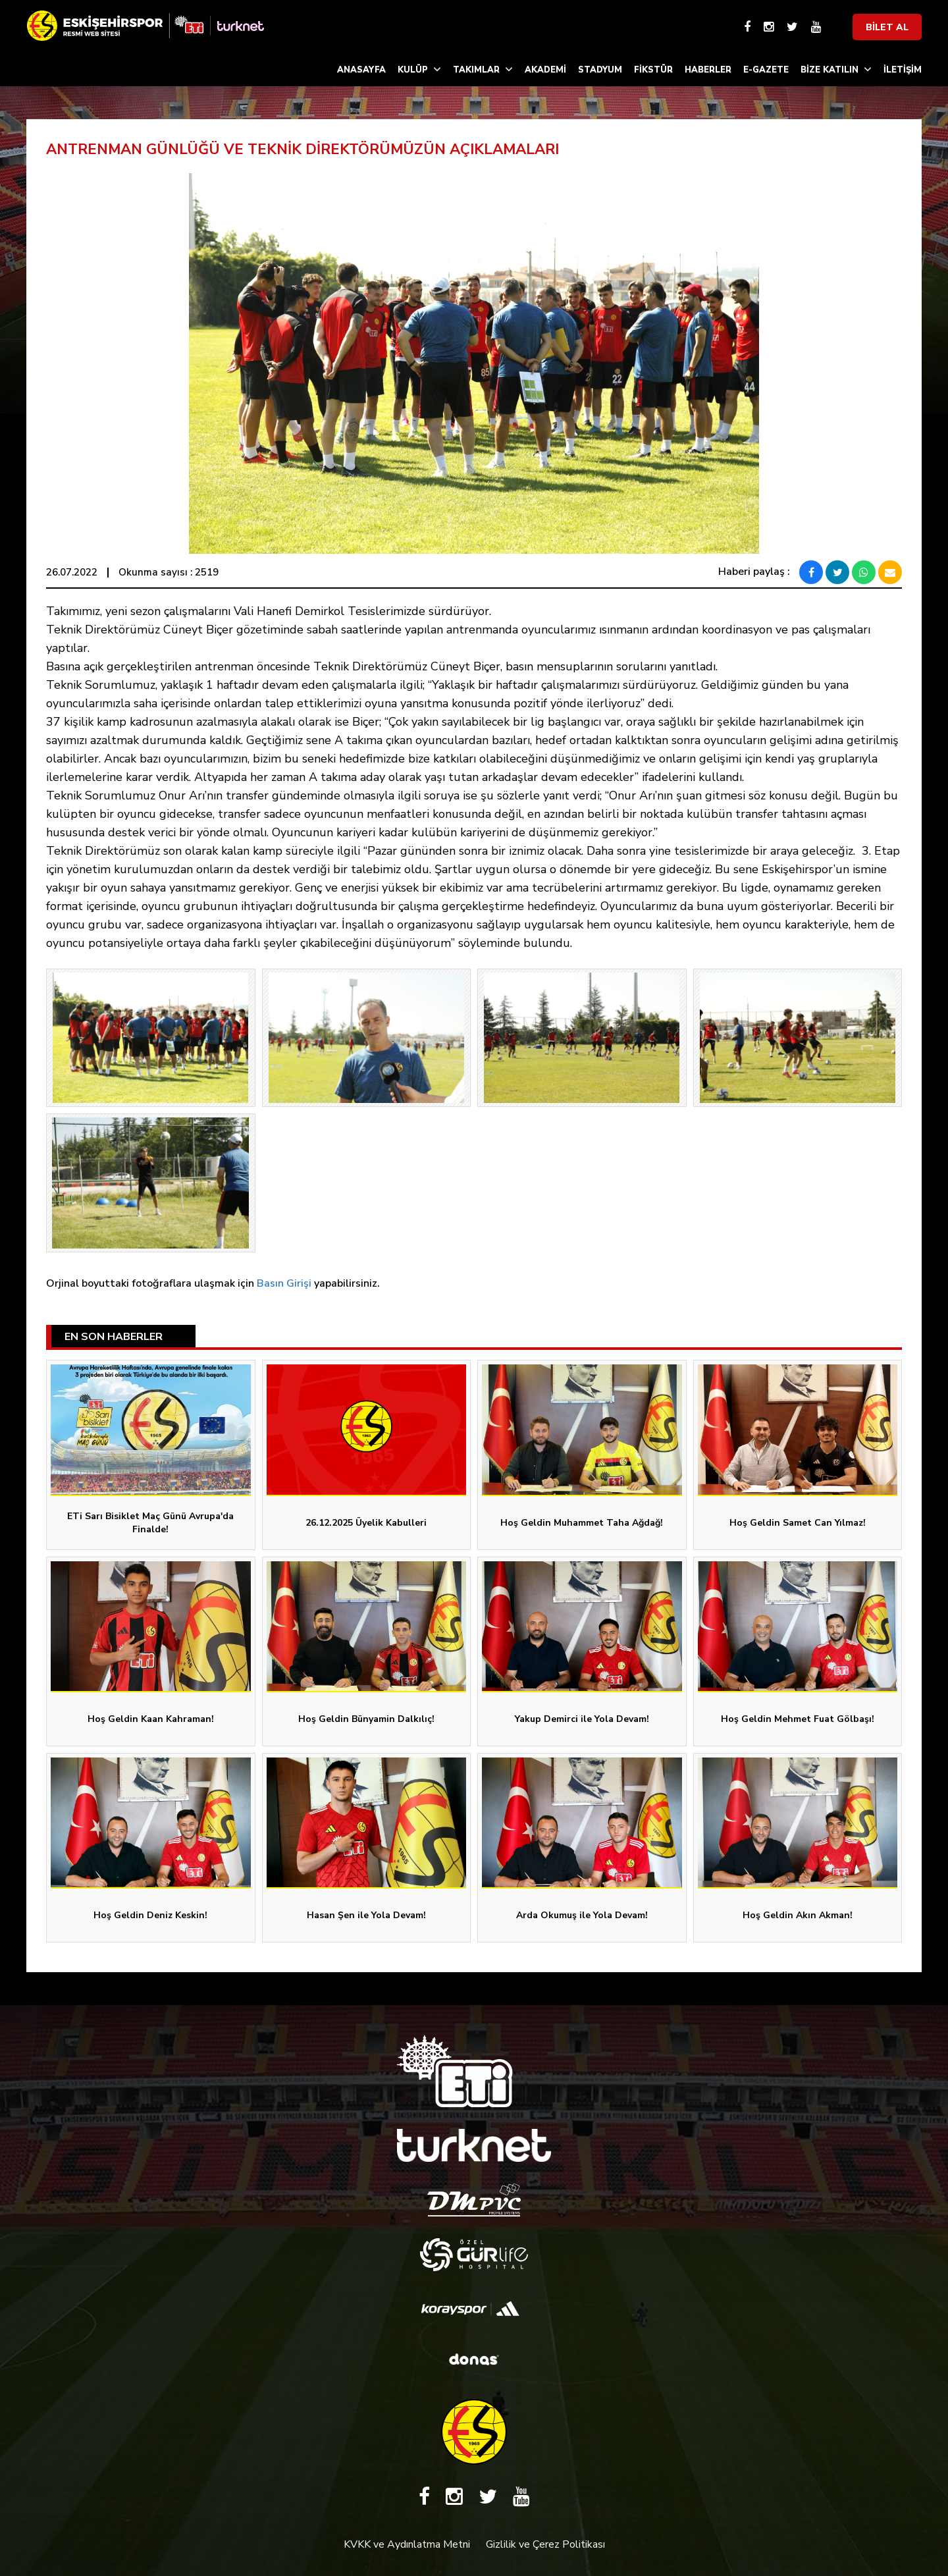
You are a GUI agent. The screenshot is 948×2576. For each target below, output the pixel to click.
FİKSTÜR (653, 70)
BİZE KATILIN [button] (836, 69)
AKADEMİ (545, 70)
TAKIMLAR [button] (483, 69)
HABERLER (708, 70)
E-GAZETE (766, 70)
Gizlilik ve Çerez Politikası (545, 2544)
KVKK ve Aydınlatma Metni (407, 2544)
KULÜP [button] (419, 69)
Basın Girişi (284, 1283)
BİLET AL (887, 27)
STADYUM (600, 70)
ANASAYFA (361, 70)
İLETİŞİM (902, 70)
